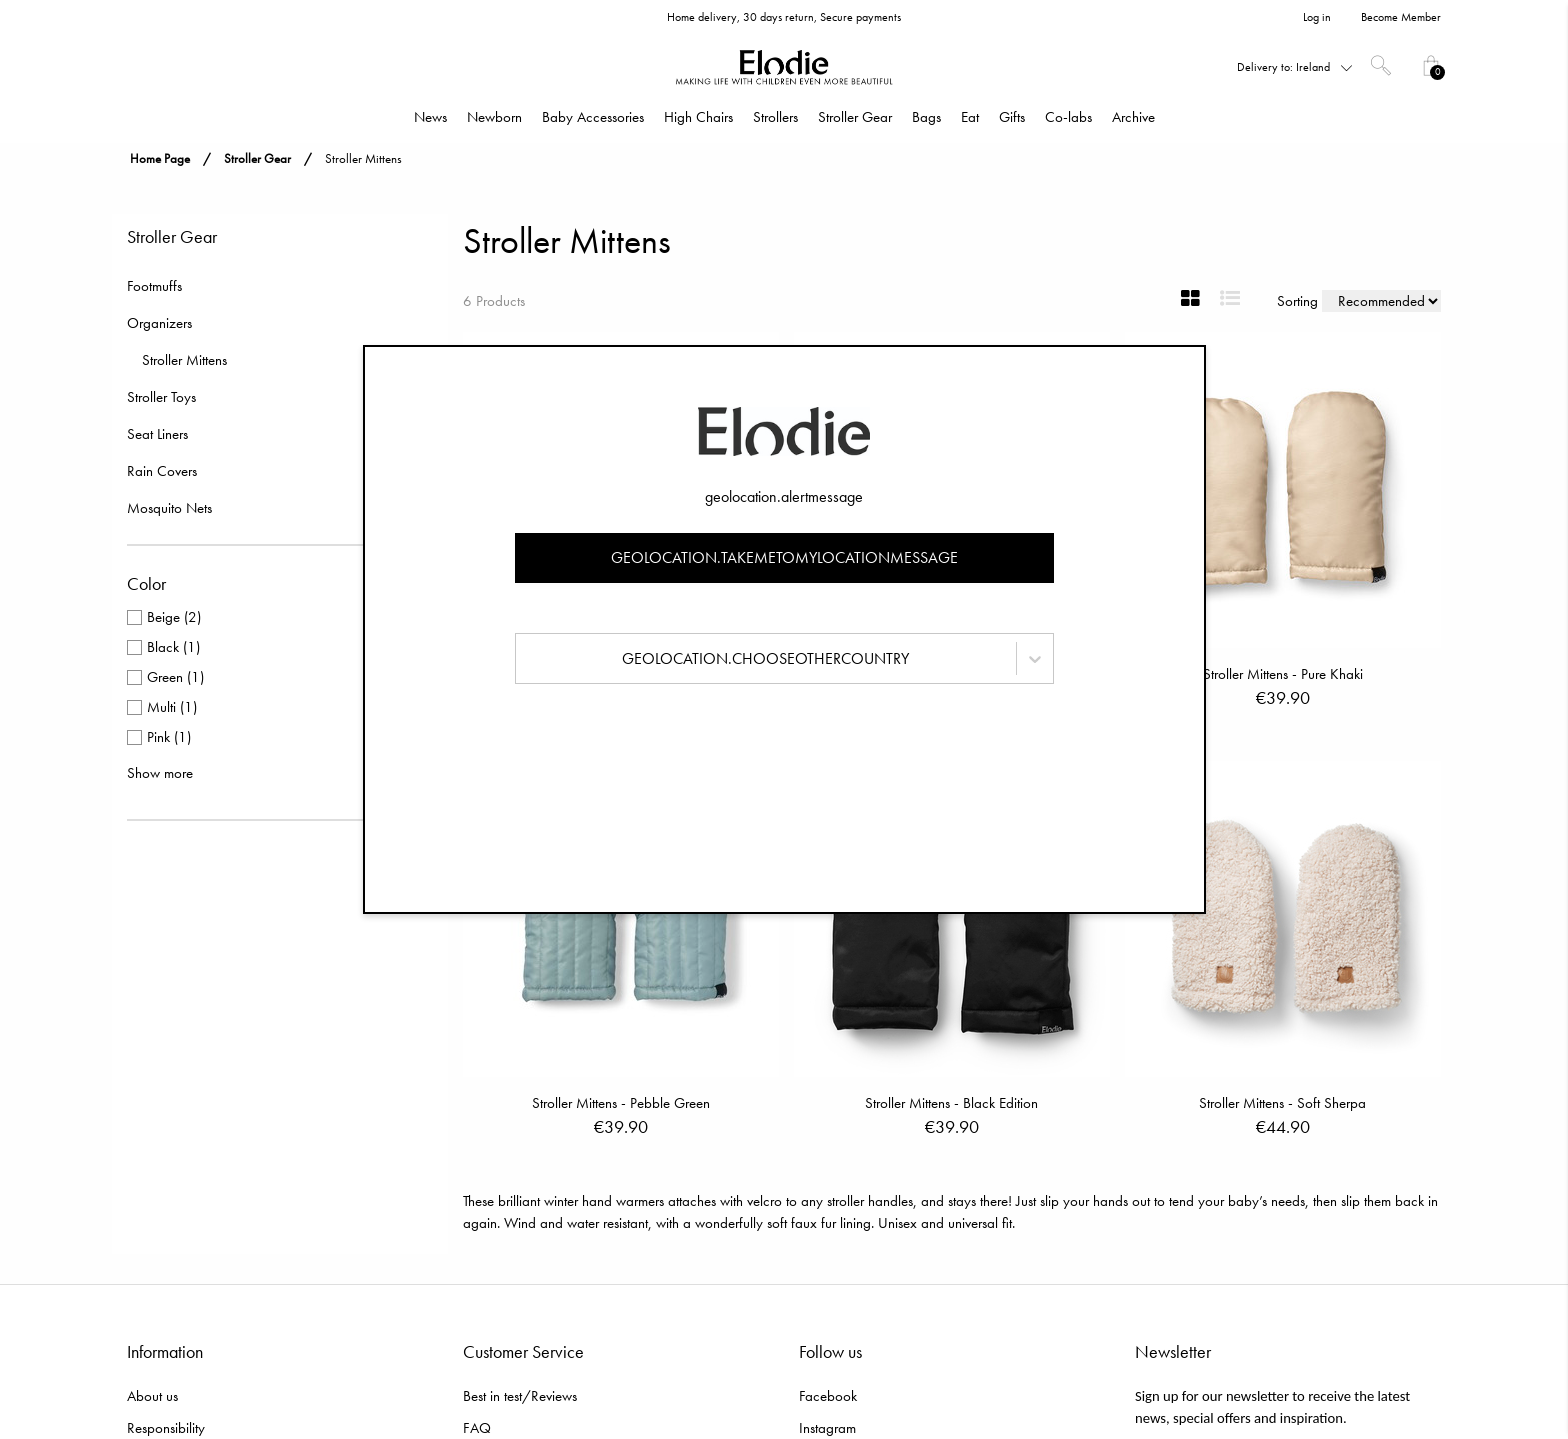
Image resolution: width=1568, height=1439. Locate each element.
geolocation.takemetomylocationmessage (784, 557)
